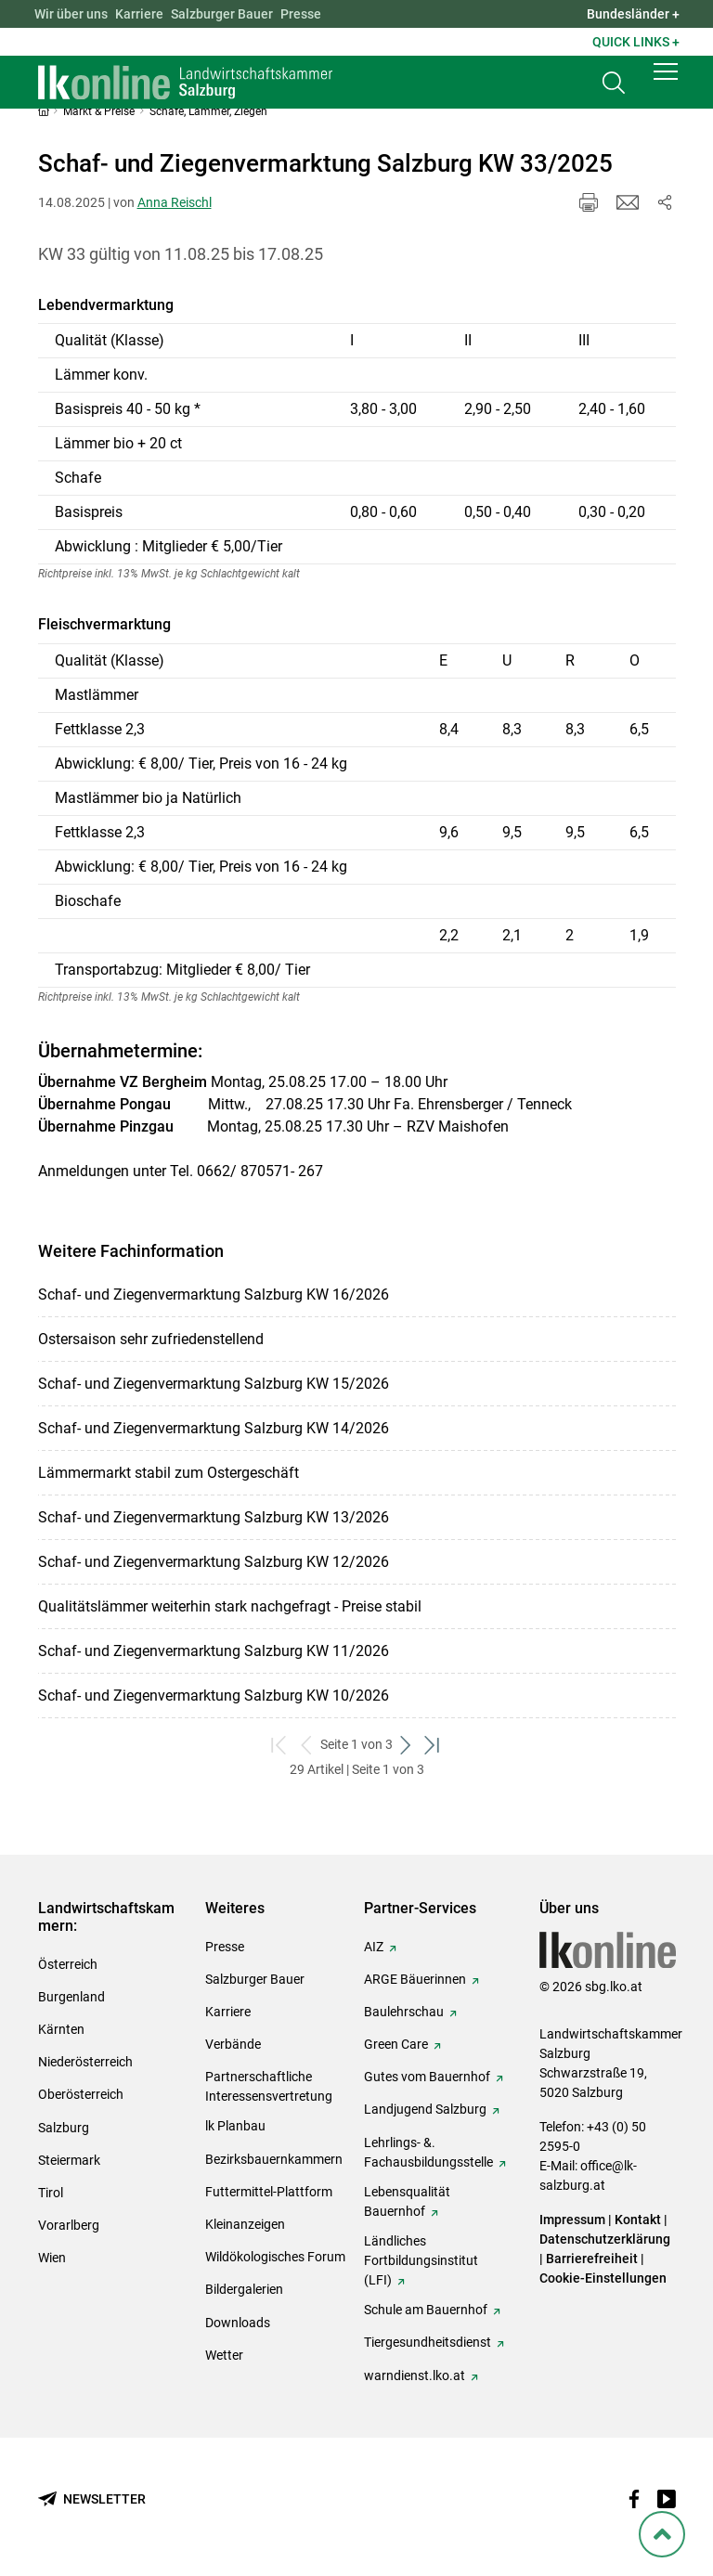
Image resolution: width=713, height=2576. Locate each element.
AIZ (373, 1946)
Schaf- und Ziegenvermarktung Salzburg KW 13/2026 (213, 1517)
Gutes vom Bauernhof (427, 2076)
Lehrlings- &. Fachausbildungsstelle (428, 2152)
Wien (52, 2257)
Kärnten (61, 2029)
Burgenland (71, 1996)
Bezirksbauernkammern (274, 2159)
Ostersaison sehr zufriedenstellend (151, 1339)
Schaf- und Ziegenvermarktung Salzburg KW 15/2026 (213, 1383)
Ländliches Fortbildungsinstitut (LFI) (421, 2260)
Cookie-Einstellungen (603, 2278)
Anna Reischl (174, 202)
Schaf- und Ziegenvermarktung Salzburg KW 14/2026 (213, 1428)
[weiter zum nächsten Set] (406, 1744)
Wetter (224, 2355)
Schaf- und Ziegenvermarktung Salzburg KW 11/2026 (213, 1651)
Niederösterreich (85, 2061)
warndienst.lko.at (414, 2375)
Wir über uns (71, 13)
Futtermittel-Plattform (268, 2191)
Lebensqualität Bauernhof (407, 2201)
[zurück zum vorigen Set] (306, 1744)
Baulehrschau (404, 2011)
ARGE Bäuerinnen (415, 1979)
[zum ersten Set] (280, 1744)
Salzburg (63, 2127)
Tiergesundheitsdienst (427, 2342)
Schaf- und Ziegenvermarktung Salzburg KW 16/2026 (213, 1294)
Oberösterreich (80, 2094)
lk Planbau (235, 2125)
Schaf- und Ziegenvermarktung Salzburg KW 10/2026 (213, 1695)
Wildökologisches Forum (275, 2256)
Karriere (139, 13)
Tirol (50, 2192)
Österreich (67, 1964)
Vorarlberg (68, 2225)
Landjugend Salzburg (425, 2109)
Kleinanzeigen (245, 2224)
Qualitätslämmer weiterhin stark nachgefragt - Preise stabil (229, 1606)
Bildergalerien (244, 2289)
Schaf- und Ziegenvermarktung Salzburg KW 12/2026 (213, 1562)
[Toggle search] (614, 89)
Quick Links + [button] (636, 41)
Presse (300, 13)
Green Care (396, 2044)
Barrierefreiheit (592, 2258)
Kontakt (638, 2219)
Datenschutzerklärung (604, 2239)
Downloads (237, 2322)
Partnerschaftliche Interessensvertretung (268, 2086)
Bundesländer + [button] (633, 13)
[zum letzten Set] (433, 1744)
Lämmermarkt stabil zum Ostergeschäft (168, 1473)
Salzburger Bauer (222, 13)
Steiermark (69, 2160)
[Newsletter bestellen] (92, 2499)
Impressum (572, 2219)
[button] (666, 85)
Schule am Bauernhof (425, 2309)
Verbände (233, 2044)
